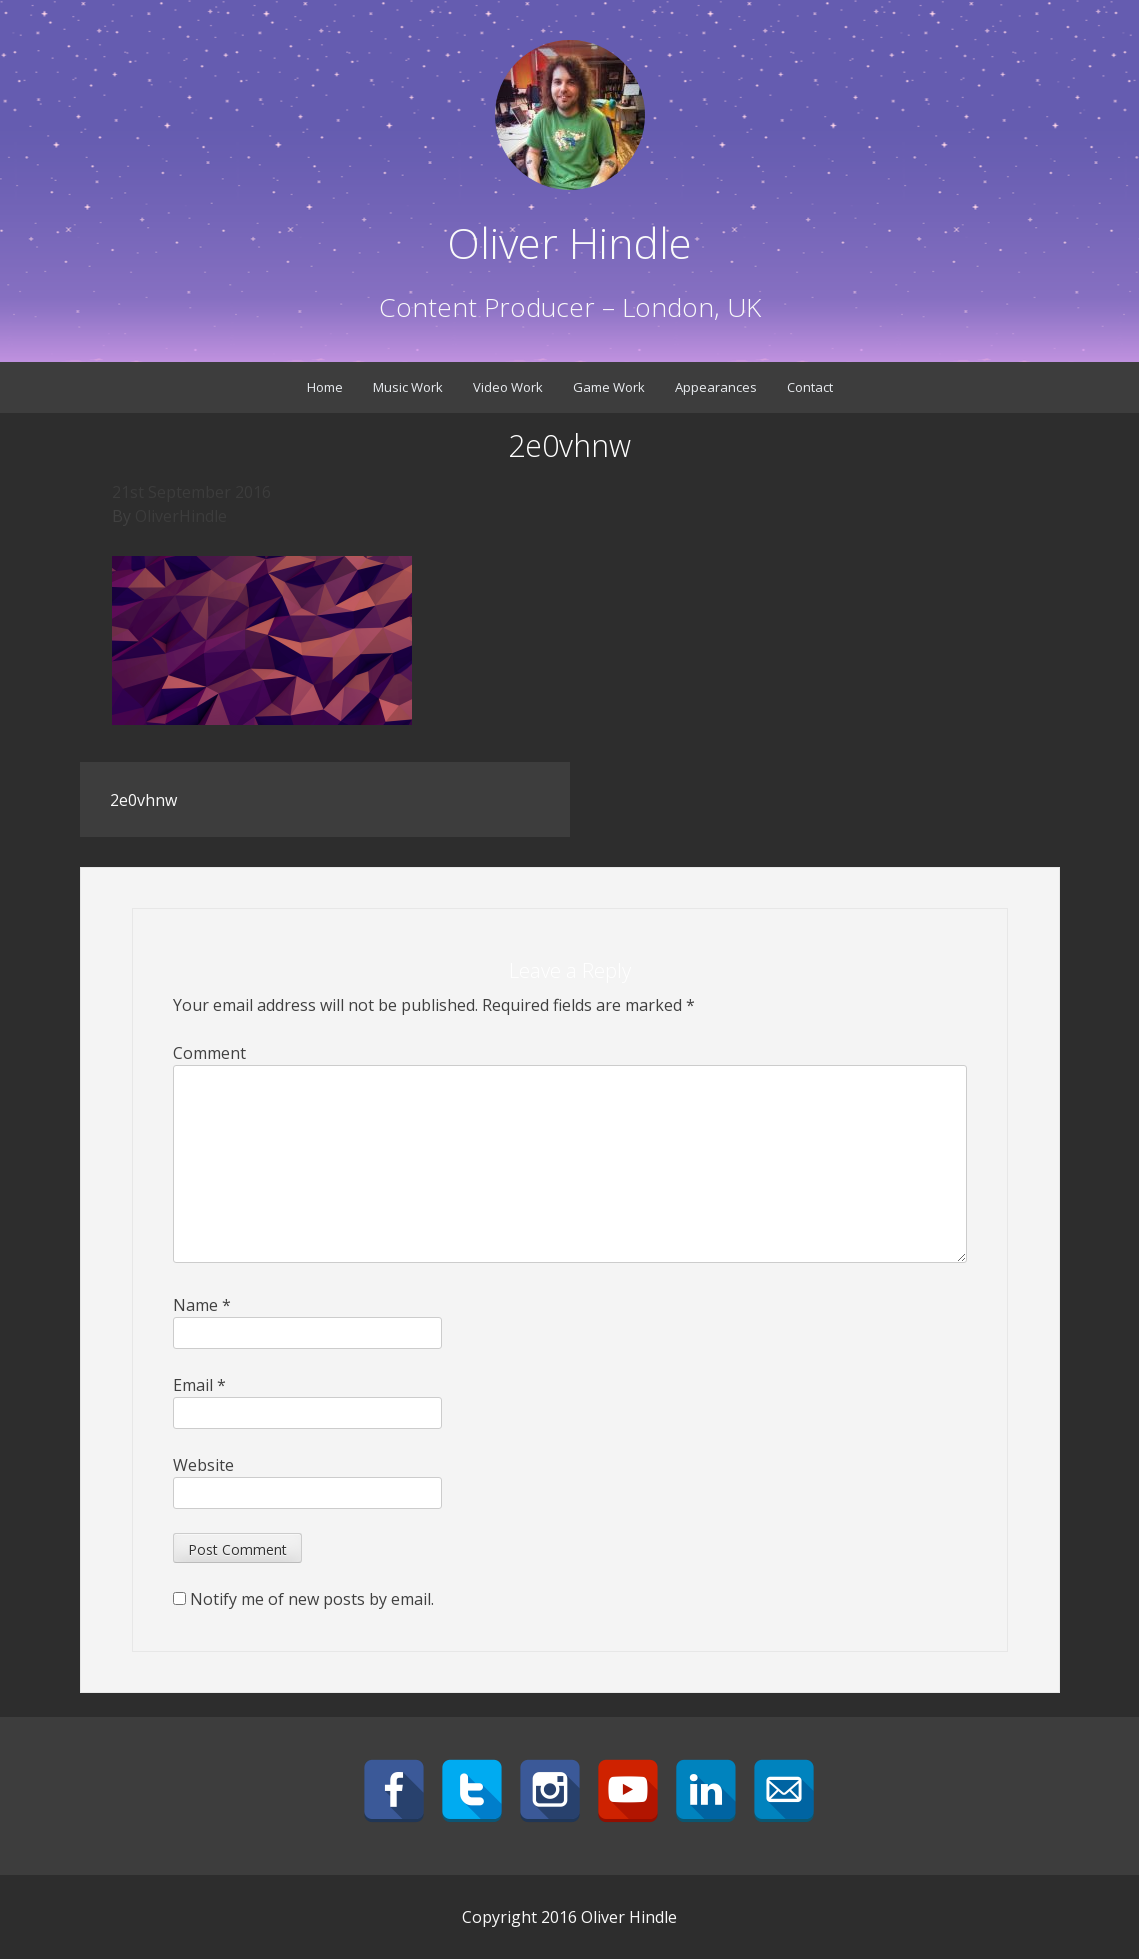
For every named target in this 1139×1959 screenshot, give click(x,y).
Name (202, 1305)
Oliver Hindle (569, 242)
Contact (810, 387)
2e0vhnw (143, 800)
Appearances (716, 387)
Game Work (609, 387)
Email (199, 1385)
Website (203, 1465)
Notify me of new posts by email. (312, 1599)
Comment (209, 1053)
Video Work (508, 387)
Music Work (408, 387)
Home (325, 387)
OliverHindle (181, 516)
